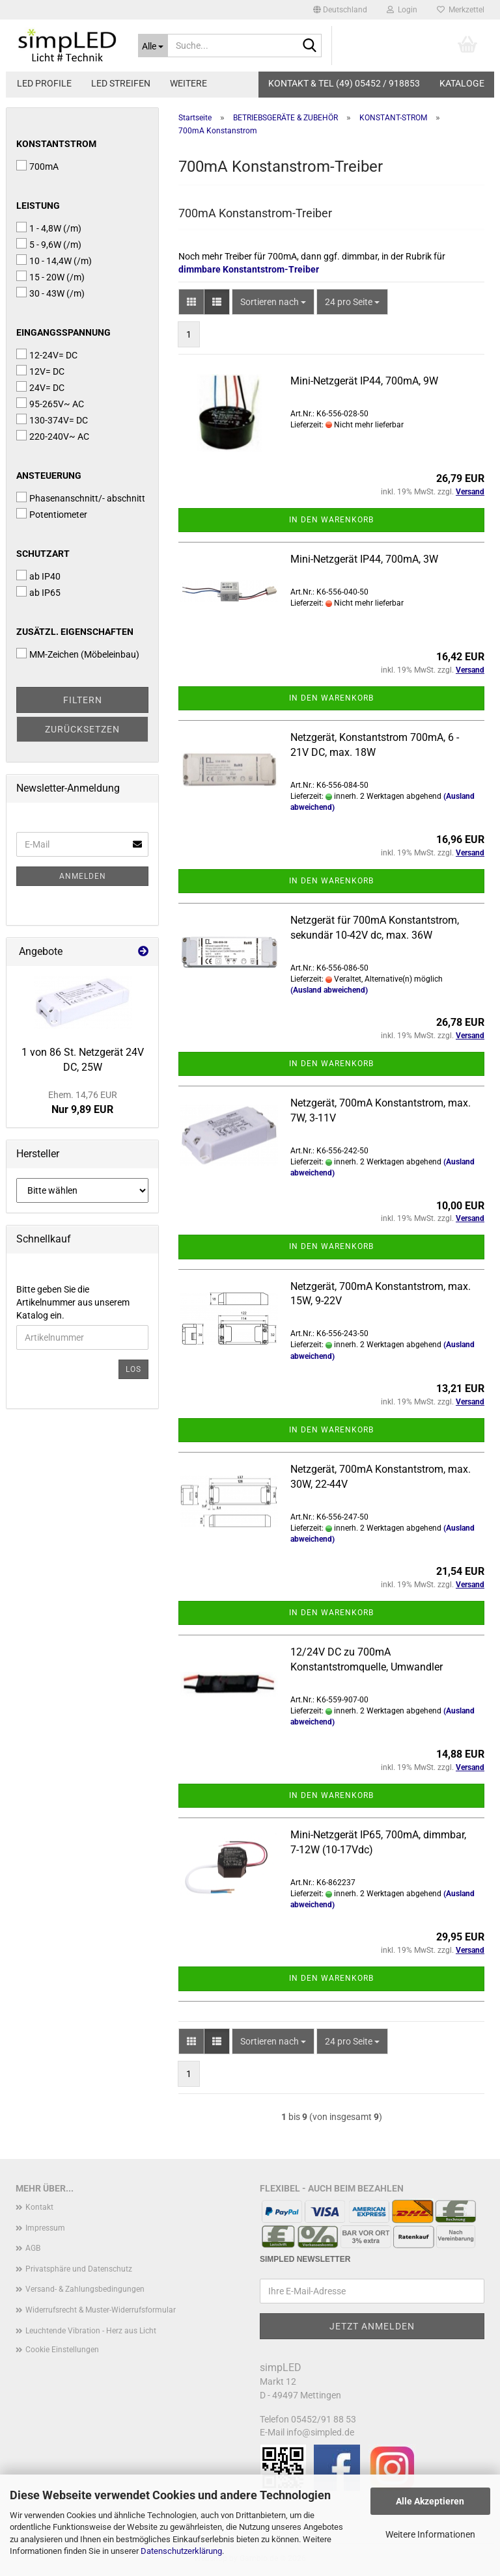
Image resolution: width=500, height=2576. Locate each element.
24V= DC (40, 387)
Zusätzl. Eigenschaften (74, 631)
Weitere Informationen (430, 2534)
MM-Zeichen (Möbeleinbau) (77, 654)
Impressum (45, 2228)
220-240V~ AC (52, 436)
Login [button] (402, 9)
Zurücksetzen (82, 729)
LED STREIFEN (120, 83)
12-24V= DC (46, 354)
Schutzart (43, 553)
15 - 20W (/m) (50, 276)
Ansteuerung (48, 475)
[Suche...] (153, 45)
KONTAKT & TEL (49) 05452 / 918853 (344, 83)
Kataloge (461, 83)
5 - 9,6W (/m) (48, 244)
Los (133, 1369)
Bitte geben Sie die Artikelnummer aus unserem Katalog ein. (73, 1302)
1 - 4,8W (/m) (48, 228)
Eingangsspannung (63, 332)
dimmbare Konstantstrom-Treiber (248, 269)
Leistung (38, 205)
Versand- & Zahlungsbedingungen (85, 2289)
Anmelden (82, 876)
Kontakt (39, 2207)
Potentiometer (51, 514)
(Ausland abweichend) (329, 990)
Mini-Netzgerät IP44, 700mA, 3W (364, 559)
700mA (37, 166)
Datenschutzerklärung (181, 2551)
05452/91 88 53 (323, 2419)
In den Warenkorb (331, 519)
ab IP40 (38, 576)
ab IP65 (38, 592)
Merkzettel (460, 9)
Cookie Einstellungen (62, 2349)
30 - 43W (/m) (50, 293)
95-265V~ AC (50, 403)
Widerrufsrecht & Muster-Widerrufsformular (100, 2309)
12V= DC (40, 371)
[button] (340, 10)
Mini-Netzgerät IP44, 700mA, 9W (364, 381)
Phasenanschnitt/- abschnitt (80, 497)
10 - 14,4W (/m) (54, 260)
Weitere (188, 83)
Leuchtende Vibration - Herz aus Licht (90, 2330)
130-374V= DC (52, 419)
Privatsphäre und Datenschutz (78, 2269)
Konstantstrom (56, 144)
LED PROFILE (44, 83)
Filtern (82, 700)
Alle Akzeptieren (430, 2501)
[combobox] (273, 302)
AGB (32, 2248)
